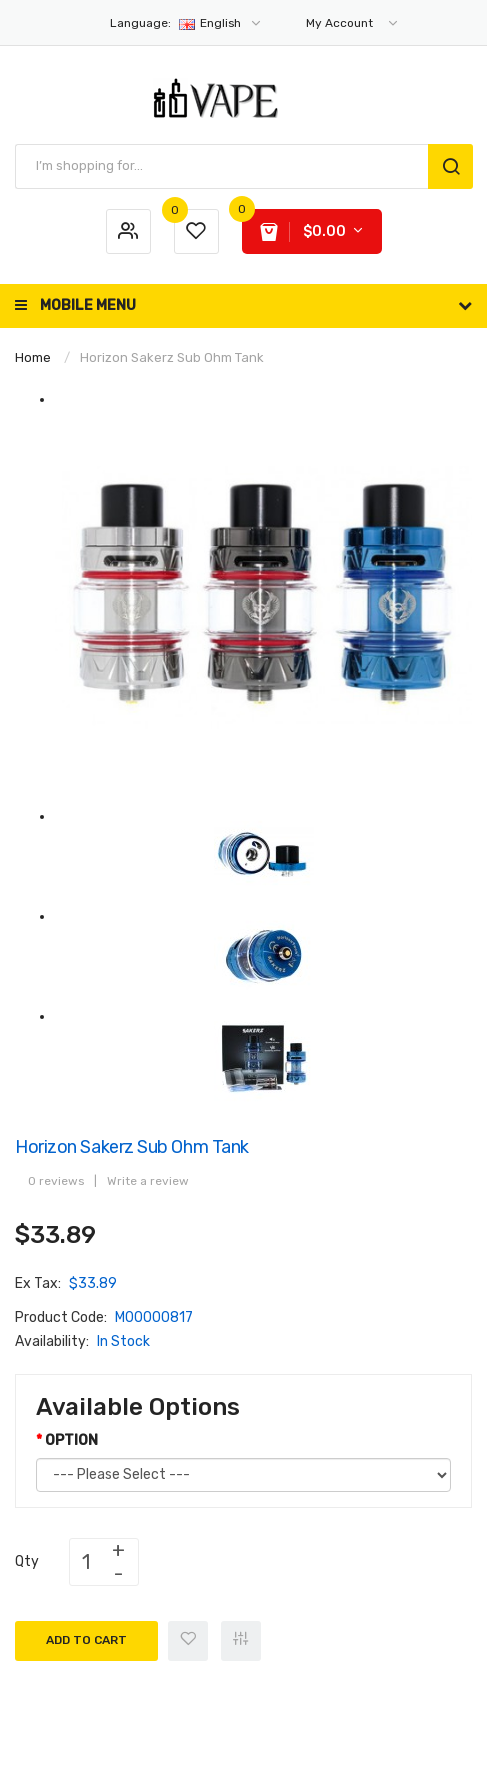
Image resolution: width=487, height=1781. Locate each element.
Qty (27, 1561)
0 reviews (56, 1181)
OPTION (71, 1440)
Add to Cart (86, 1640)
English (186, 23)
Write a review (148, 1181)
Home (33, 357)
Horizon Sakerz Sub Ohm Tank (172, 357)
